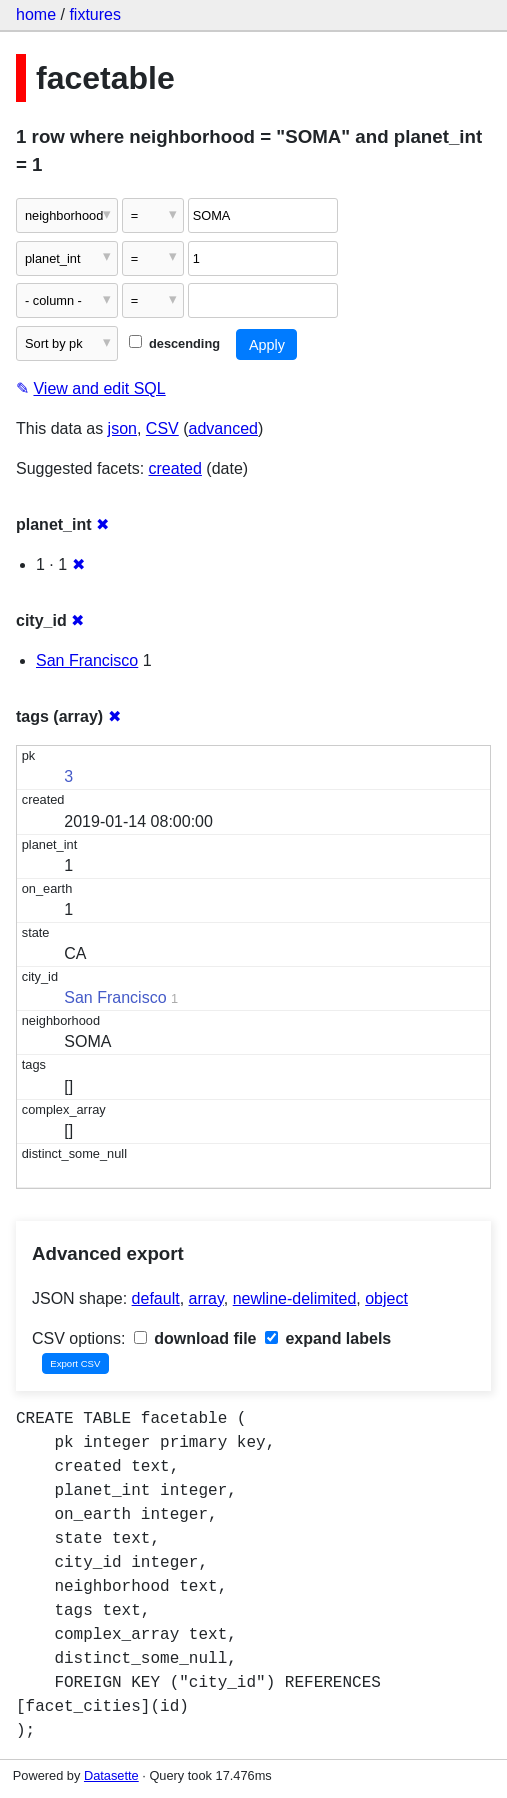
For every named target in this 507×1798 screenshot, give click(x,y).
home (36, 14)
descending (174, 343)
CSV (162, 428)
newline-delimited (295, 1298)
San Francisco (87, 660)
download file (195, 1338)
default (156, 1298)
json (122, 428)
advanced (223, 428)
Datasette (111, 1775)
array (206, 1298)
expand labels (328, 1338)
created (175, 468)
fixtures (95, 14)
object (386, 1298)
